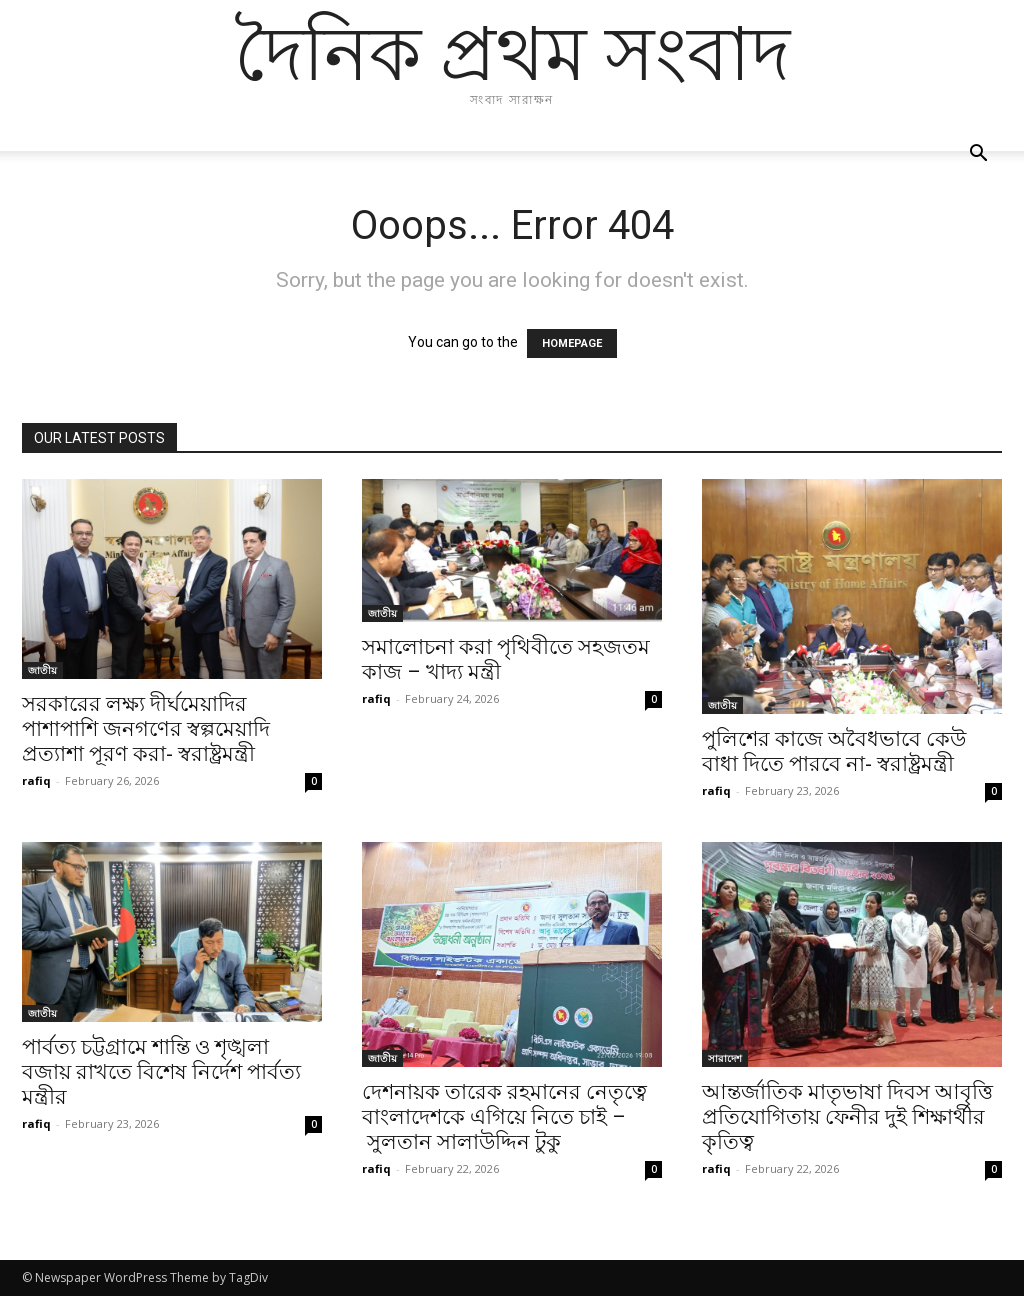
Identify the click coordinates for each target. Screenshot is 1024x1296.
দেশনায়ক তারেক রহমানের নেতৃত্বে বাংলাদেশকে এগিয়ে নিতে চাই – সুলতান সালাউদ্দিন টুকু (504, 1117)
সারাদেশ (725, 1058)
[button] (978, 155)
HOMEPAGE (572, 343)
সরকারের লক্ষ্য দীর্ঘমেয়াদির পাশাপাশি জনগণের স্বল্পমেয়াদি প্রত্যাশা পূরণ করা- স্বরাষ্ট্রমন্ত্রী (146, 729)
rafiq (36, 780)
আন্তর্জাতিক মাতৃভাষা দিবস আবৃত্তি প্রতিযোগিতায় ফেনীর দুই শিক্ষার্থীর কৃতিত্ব (847, 1117)
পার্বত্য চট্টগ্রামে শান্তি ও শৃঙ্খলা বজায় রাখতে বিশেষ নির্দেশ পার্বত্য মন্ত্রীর (161, 1072)
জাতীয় (42, 670)
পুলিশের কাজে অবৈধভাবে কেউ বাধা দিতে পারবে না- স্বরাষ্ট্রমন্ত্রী (834, 751)
